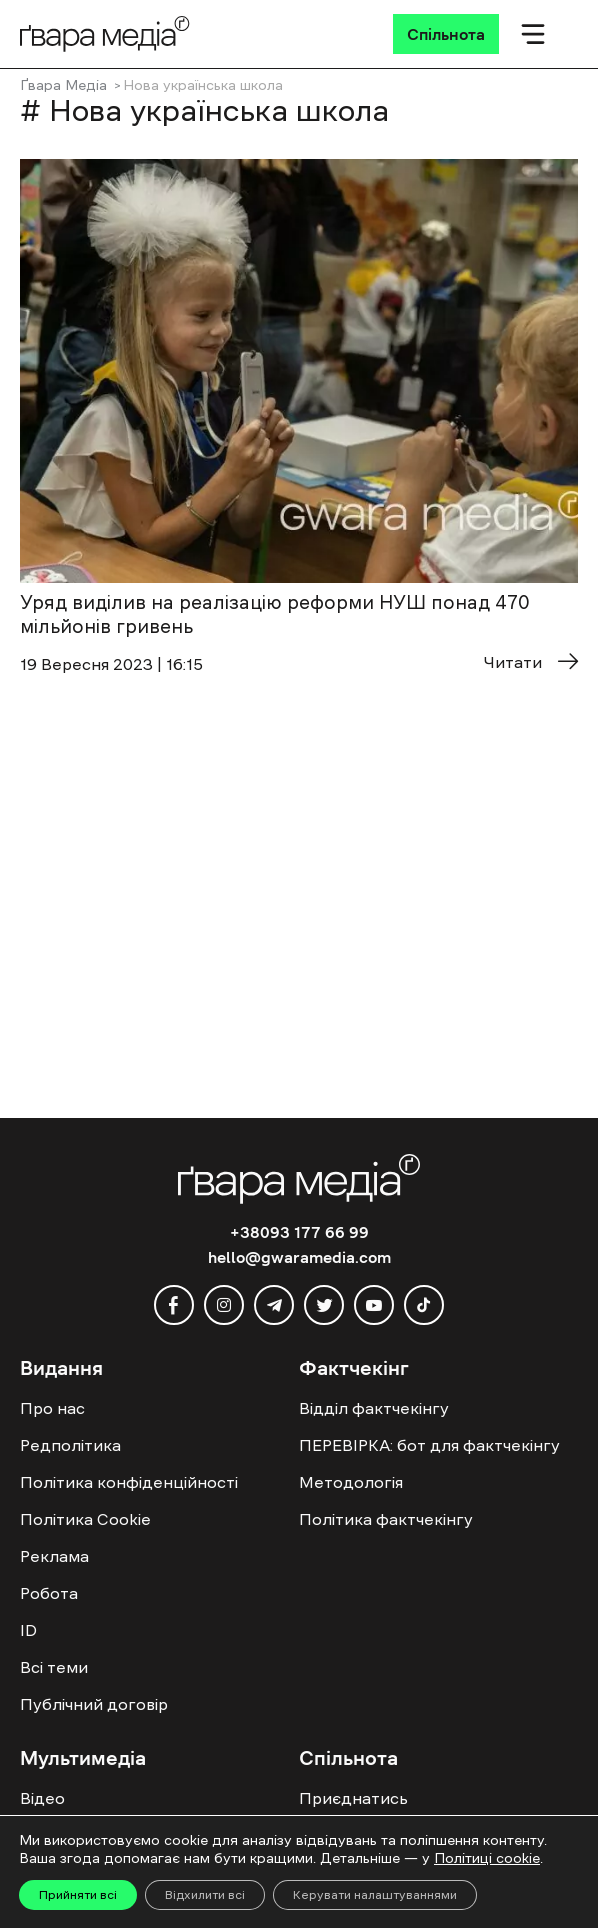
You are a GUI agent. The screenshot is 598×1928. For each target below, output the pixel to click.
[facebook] (174, 1305)
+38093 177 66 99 (299, 1232)
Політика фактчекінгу (386, 1519)
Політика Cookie (85, 1519)
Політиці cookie (487, 1858)
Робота (49, 1593)
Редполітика (70, 1445)
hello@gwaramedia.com (299, 1257)
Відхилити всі (205, 1895)
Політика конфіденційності (129, 1482)
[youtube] (374, 1305)
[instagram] (224, 1305)
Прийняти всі (78, 1895)
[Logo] (105, 33)
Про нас (52, 1408)
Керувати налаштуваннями (375, 1895)
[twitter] (324, 1305)
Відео (42, 1798)
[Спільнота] (446, 34)
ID (28, 1630)
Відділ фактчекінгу (374, 1408)
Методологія (351, 1482)
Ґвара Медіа (63, 85)
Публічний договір (94, 1704)
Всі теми (54, 1667)
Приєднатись (353, 1798)
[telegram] (274, 1305)
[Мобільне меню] (533, 34)
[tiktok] (424, 1305)
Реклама (54, 1556)
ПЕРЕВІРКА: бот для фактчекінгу (429, 1445)
